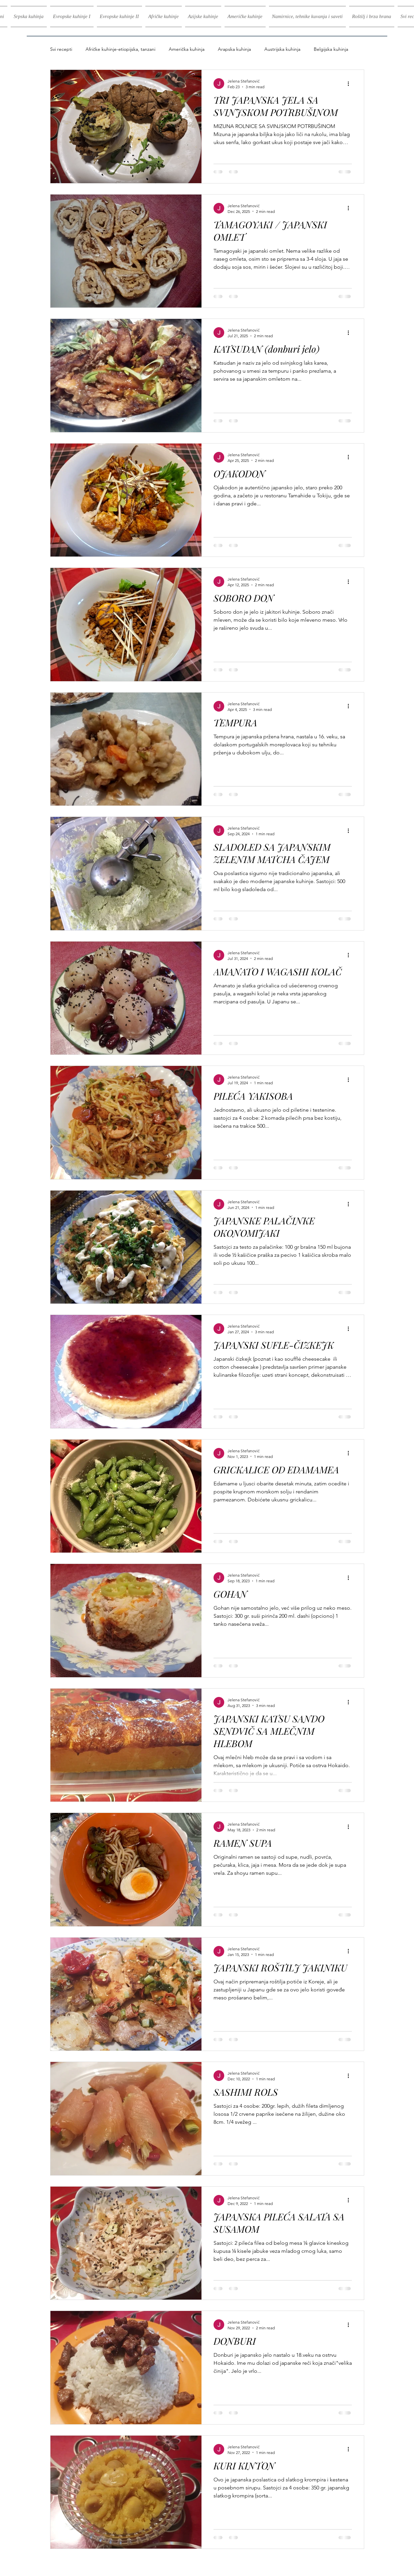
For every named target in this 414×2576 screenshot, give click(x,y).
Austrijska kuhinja (282, 49)
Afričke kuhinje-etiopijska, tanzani (120, 49)
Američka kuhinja (186, 49)
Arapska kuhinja (234, 49)
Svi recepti (61, 49)
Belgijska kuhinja (331, 49)
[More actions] (351, 84)
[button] (71, 16)
